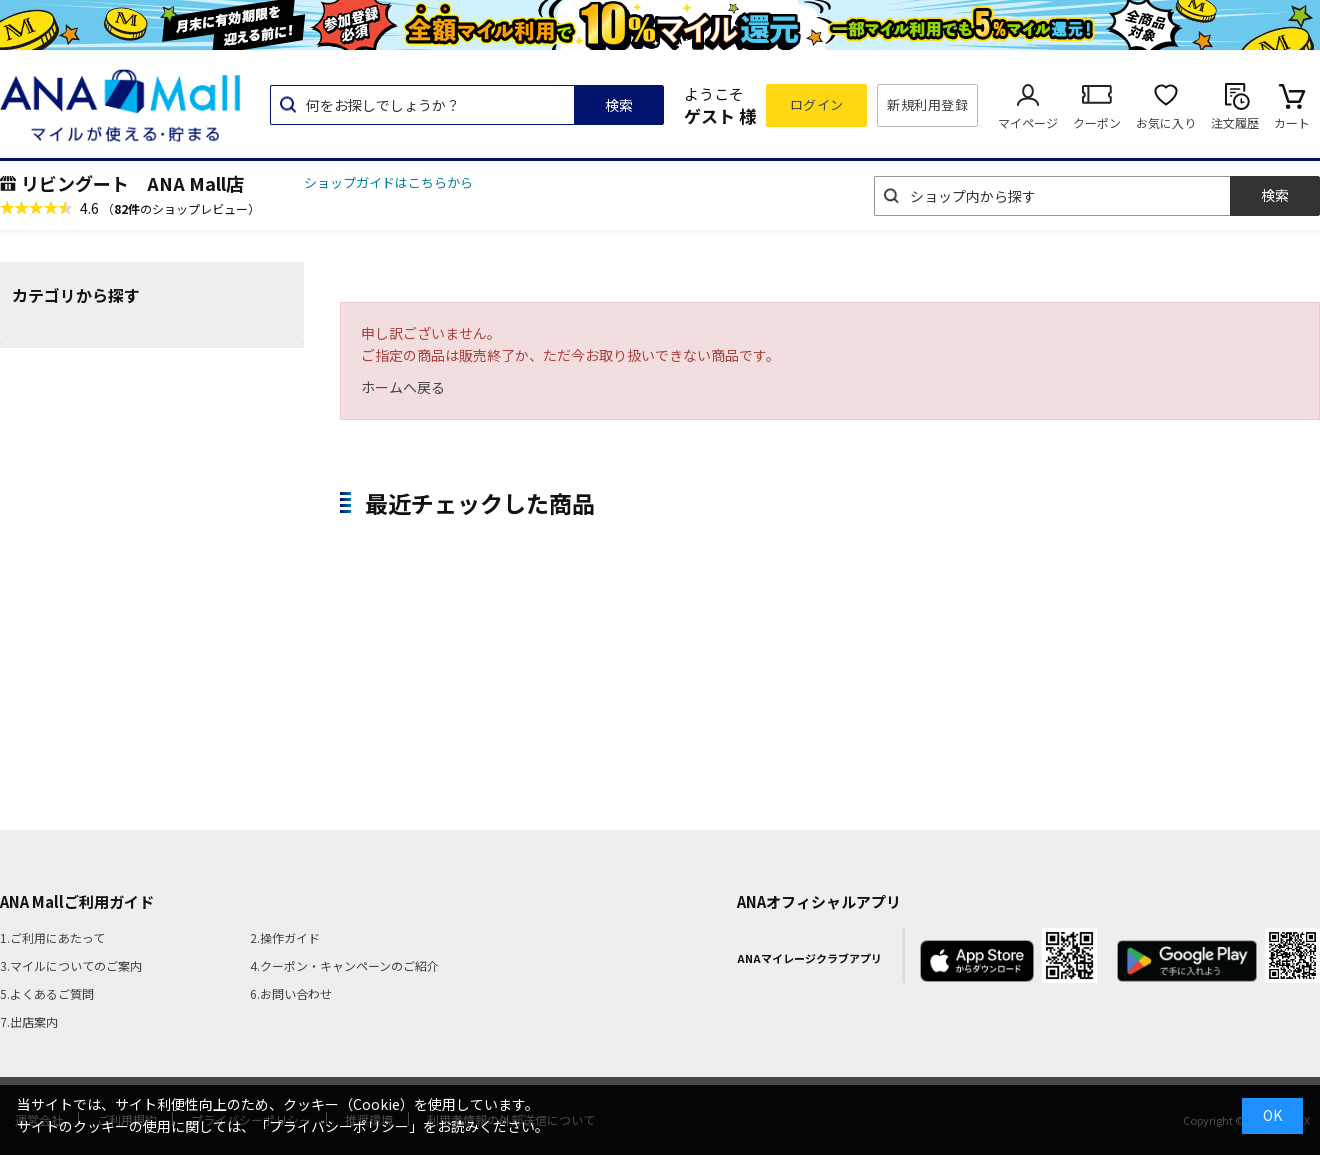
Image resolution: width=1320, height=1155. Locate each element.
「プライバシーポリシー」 (339, 1126)
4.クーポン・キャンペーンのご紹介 (344, 965)
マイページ (1028, 122)
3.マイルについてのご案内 (71, 965)
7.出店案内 (29, 1021)
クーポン (1097, 122)
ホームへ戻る (403, 387)
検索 (619, 105)
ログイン (817, 104)
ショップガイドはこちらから (388, 182)
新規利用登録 (927, 104)
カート (1292, 122)
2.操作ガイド (285, 937)
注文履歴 (1235, 122)
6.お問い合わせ (291, 993)
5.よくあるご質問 (47, 993)
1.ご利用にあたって (52, 937)
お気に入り (1166, 122)
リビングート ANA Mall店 (132, 183)
